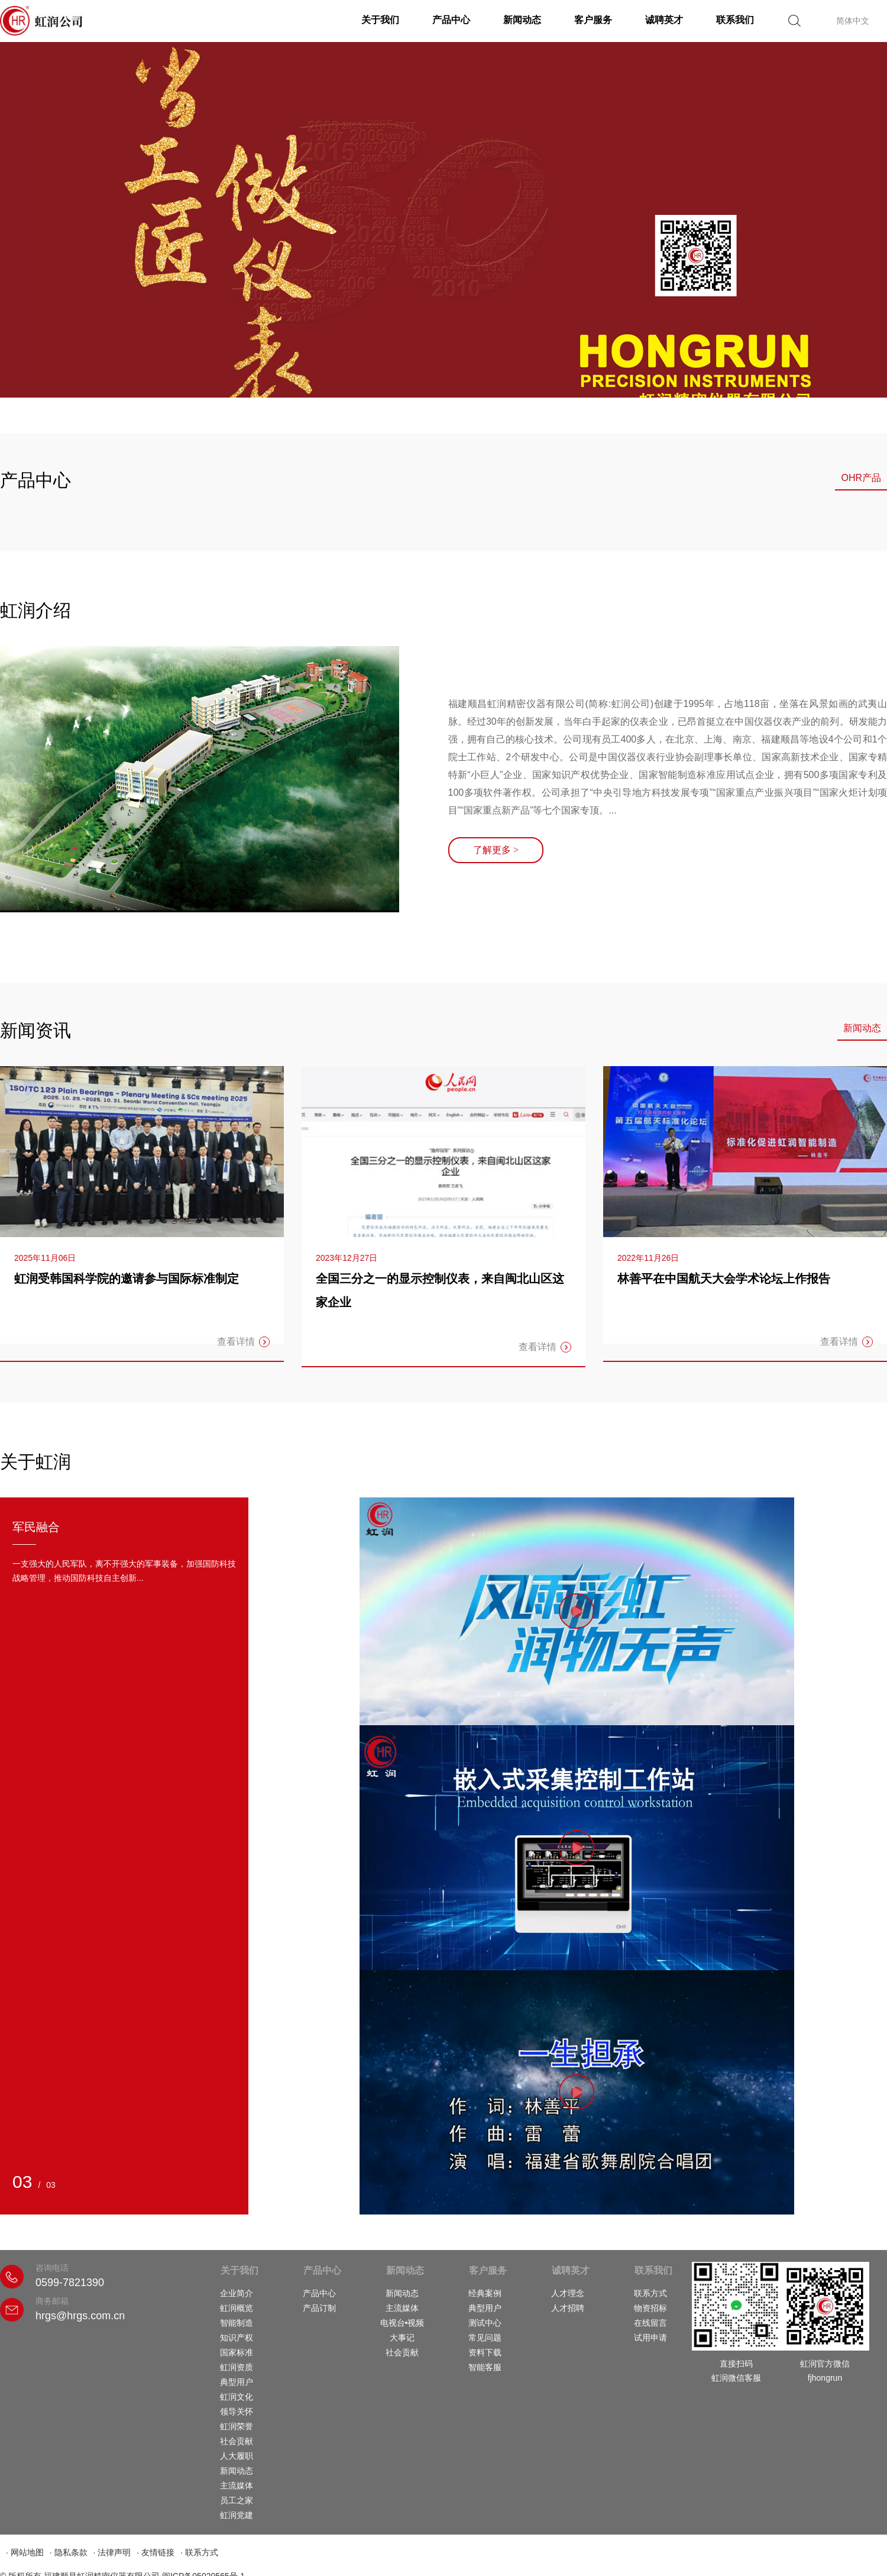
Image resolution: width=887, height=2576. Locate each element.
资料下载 (484, 2352)
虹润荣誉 (236, 2426)
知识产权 (236, 2337)
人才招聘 (567, 2308)
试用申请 (650, 2337)
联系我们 (735, 20)
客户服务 (593, 20)
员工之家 (236, 2500)
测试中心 (484, 2323)
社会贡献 (236, 2441)
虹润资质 (236, 2367)
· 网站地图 (25, 2552)
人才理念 (567, 2293)
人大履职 (236, 2456)
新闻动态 (522, 20)
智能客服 (484, 2367)
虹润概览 (236, 2308)
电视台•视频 (402, 2323)
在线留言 (650, 2323)
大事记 (402, 2337)
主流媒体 (236, 2485)
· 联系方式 (199, 2552)
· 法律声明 (112, 2552)
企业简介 (236, 2293)
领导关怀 (236, 2411)
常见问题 (484, 2337)
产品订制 (319, 2308)
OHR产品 (861, 478)
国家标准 (236, 2352)
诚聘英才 (664, 20)
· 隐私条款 (69, 2552)
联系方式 (650, 2293)
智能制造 (236, 2323)
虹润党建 (236, 2515)
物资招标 (650, 2308)
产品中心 (451, 20)
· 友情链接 (155, 2552)
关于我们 (380, 20)
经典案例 (484, 2293)
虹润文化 (236, 2396)
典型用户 (236, 2382)
